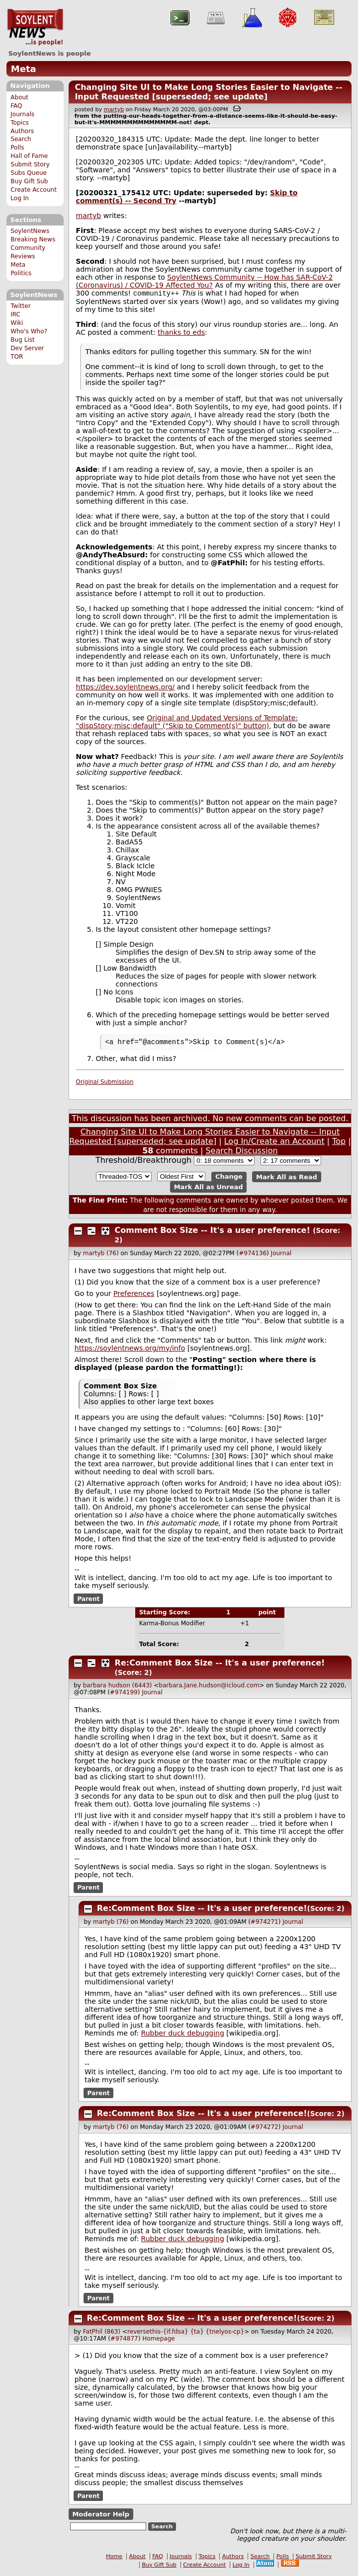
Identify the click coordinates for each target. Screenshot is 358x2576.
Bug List (22, 339)
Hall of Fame (29, 155)
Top (339, 1143)
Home (114, 2558)
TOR (16, 356)
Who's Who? (28, 331)
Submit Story (30, 164)
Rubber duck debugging (182, 2035)
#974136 (253, 1255)
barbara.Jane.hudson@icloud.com (209, 1687)
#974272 (264, 2128)
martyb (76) (101, 1255)
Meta (23, 69)
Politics (20, 273)
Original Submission (105, 1083)
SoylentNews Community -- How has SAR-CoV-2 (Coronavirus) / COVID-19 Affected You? (204, 281)
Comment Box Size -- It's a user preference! (212, 1232)
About (19, 97)
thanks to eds (181, 333)
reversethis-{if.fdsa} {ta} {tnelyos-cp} (185, 2333)
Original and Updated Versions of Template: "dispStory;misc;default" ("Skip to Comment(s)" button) (187, 723)
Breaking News (32, 239)
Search (20, 139)
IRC (15, 314)
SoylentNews (35, 27)
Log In (19, 198)
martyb (114, 109)
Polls (17, 147)
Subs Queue (28, 172)
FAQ (16, 105)
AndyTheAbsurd (114, 556)
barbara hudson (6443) (117, 1687)
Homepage (158, 2340)
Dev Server (27, 348)
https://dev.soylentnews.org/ (125, 688)
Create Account (33, 189)
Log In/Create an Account (274, 1143)
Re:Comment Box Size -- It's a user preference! (220, 1664)
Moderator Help (100, 2516)
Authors (22, 131)
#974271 (264, 1923)
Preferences (133, 1295)
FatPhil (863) (101, 2333)
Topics (19, 122)
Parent (88, 1600)
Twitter (20, 306)
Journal (281, 1255)
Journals (22, 114)
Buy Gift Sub (29, 181)
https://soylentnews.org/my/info (130, 1350)
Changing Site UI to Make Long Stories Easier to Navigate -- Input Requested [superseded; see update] (208, 91)
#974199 (124, 1694)
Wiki (16, 322)
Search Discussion (241, 1152)
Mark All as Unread (208, 1189)
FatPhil (231, 564)
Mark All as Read (286, 1178)
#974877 (124, 2340)
